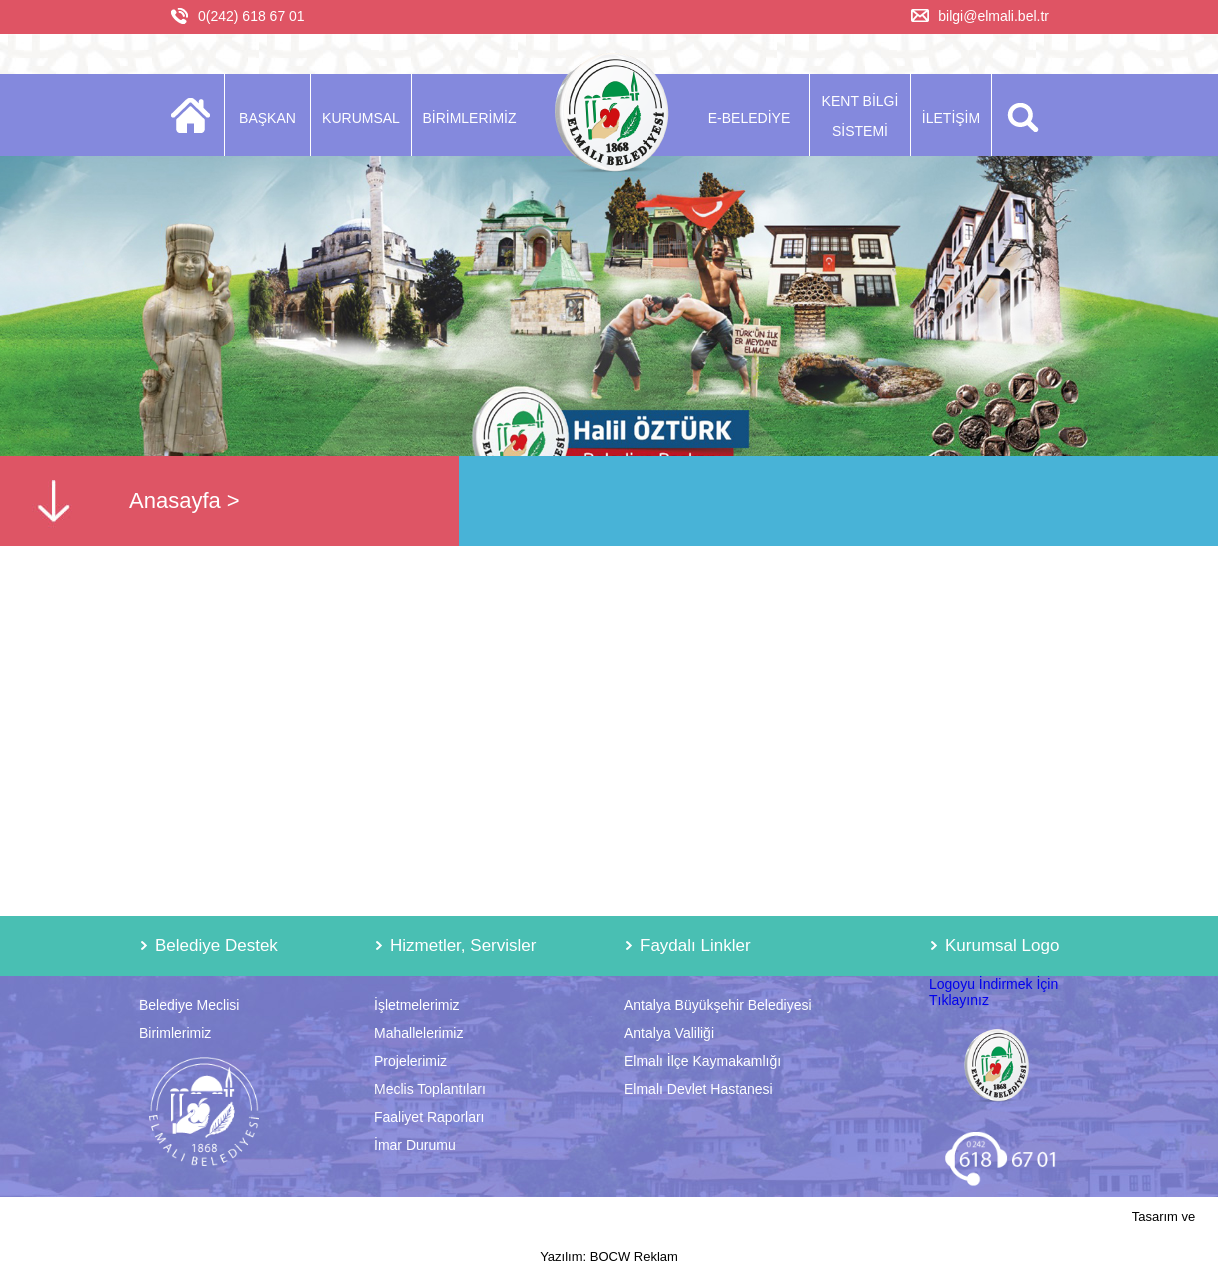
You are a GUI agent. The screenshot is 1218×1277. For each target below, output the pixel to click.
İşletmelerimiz (417, 1005)
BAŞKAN (267, 118)
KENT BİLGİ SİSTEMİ (860, 116)
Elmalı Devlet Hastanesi (698, 1089)
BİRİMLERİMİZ (469, 118)
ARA (1019, 115)
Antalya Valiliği (669, 1033)
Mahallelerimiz (418, 1033)
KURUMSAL (361, 118)
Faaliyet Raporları (429, 1117)
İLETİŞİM (951, 118)
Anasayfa (175, 500)
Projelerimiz (410, 1061)
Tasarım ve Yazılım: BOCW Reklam (867, 1236)
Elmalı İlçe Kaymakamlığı (702, 1061)
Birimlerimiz (175, 1033)
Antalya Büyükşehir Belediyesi (718, 1005)
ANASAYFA (196, 115)
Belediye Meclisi (189, 1005)
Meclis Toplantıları (430, 1089)
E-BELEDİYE (749, 118)
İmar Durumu (415, 1145)
